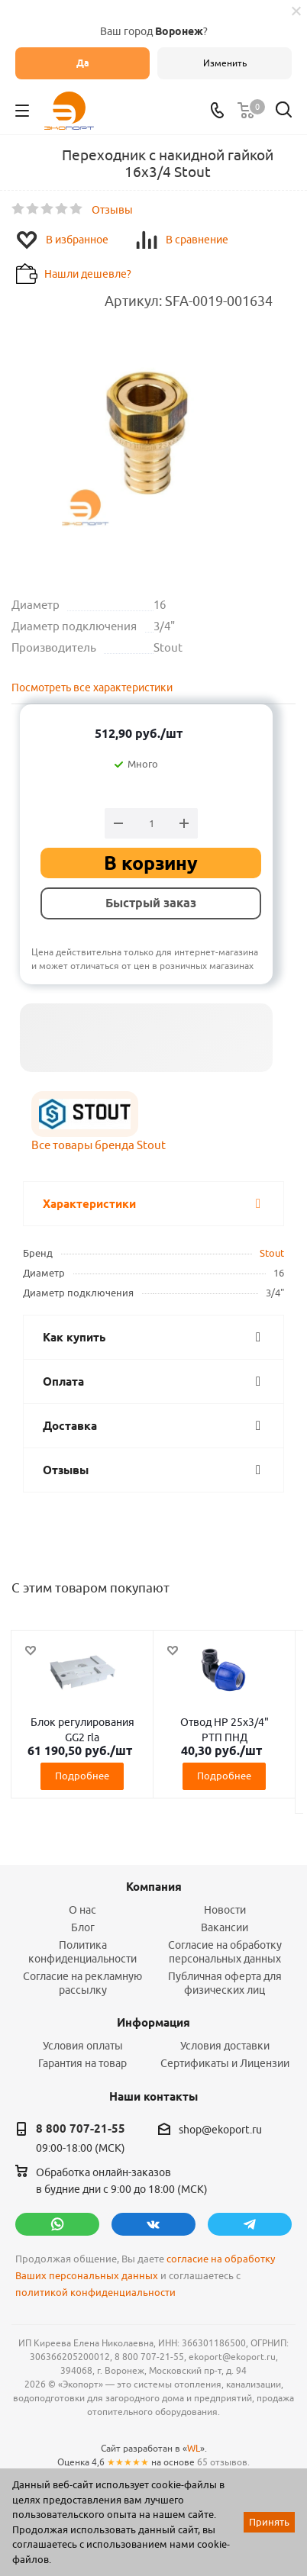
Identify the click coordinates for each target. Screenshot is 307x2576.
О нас (82, 1910)
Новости (225, 1910)
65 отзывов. (223, 2462)
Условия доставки (225, 2046)
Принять (269, 2522)
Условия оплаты (83, 2046)
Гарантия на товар (82, 2063)
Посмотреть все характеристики (92, 687)
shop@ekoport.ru (220, 2130)
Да (82, 63)
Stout (272, 1253)
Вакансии (224, 1927)
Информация (153, 2023)
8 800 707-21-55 (80, 2129)
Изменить (225, 63)
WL (193, 2448)
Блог (83, 1927)
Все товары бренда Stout (98, 1144)
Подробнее (82, 1775)
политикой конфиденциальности (95, 2292)
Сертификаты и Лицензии (224, 2063)
